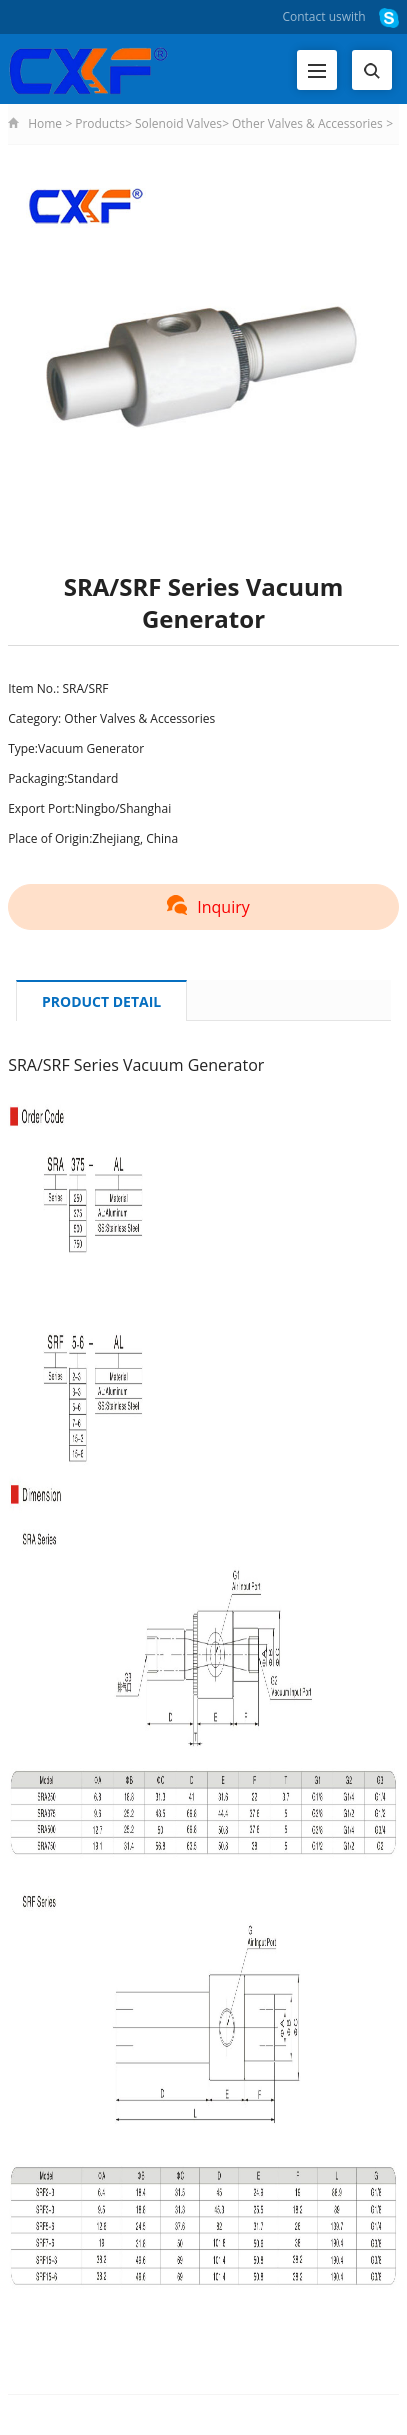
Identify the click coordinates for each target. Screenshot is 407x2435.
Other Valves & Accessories (309, 123)
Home (45, 123)
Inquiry (203, 907)
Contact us (311, 16)
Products (100, 123)
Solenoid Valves (178, 123)
